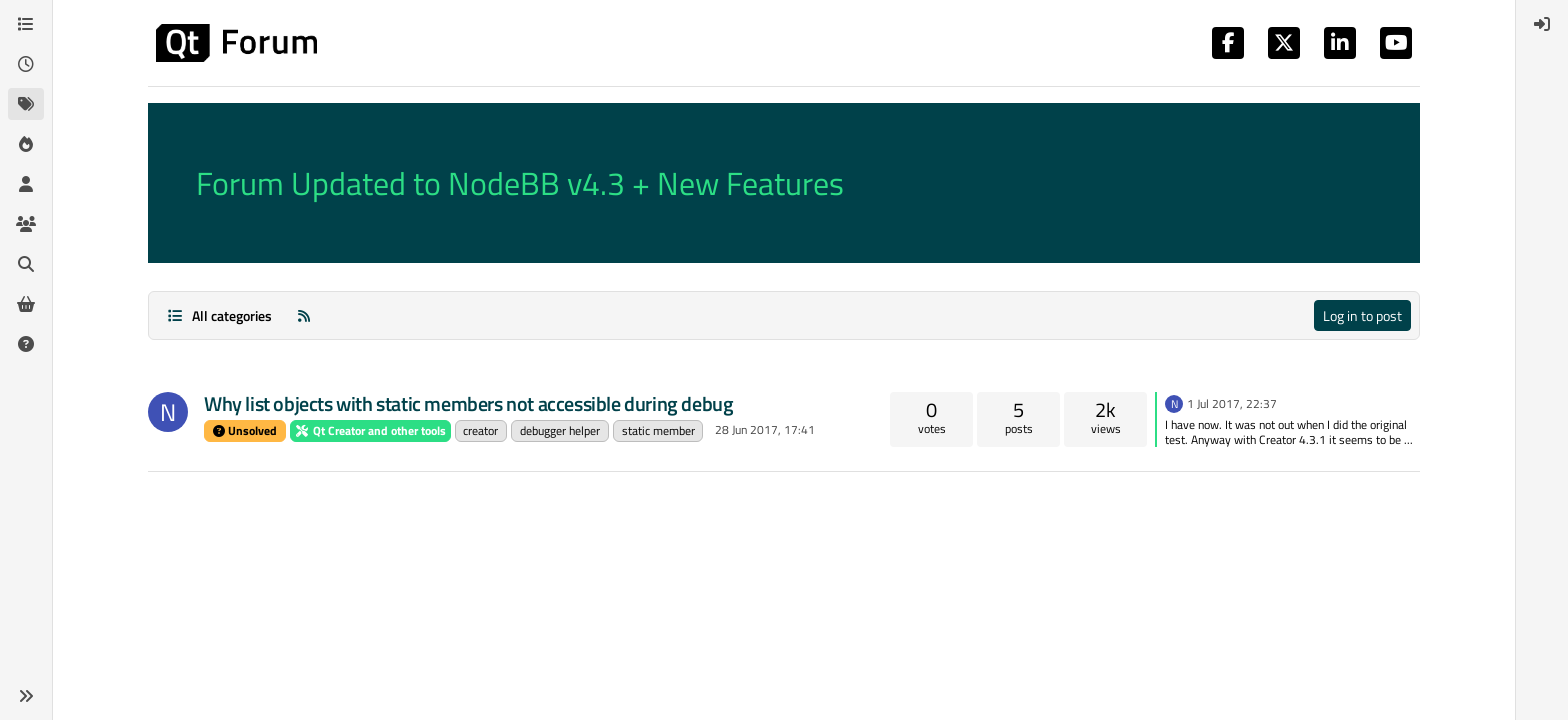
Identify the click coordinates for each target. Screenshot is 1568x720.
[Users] (26, 184)
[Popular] (26, 144)
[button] (26, 696)
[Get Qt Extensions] (26, 304)
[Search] (26, 264)
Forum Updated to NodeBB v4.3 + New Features (520, 183)
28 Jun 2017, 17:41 (765, 429)
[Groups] (26, 224)
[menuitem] (1542, 24)
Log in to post (1362, 315)
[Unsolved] (26, 344)
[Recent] (26, 64)
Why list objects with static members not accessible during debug (468, 403)
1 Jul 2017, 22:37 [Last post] (1232, 403)
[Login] (1542, 24)
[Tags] (26, 104)
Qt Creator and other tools (370, 430)
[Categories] (26, 24)
